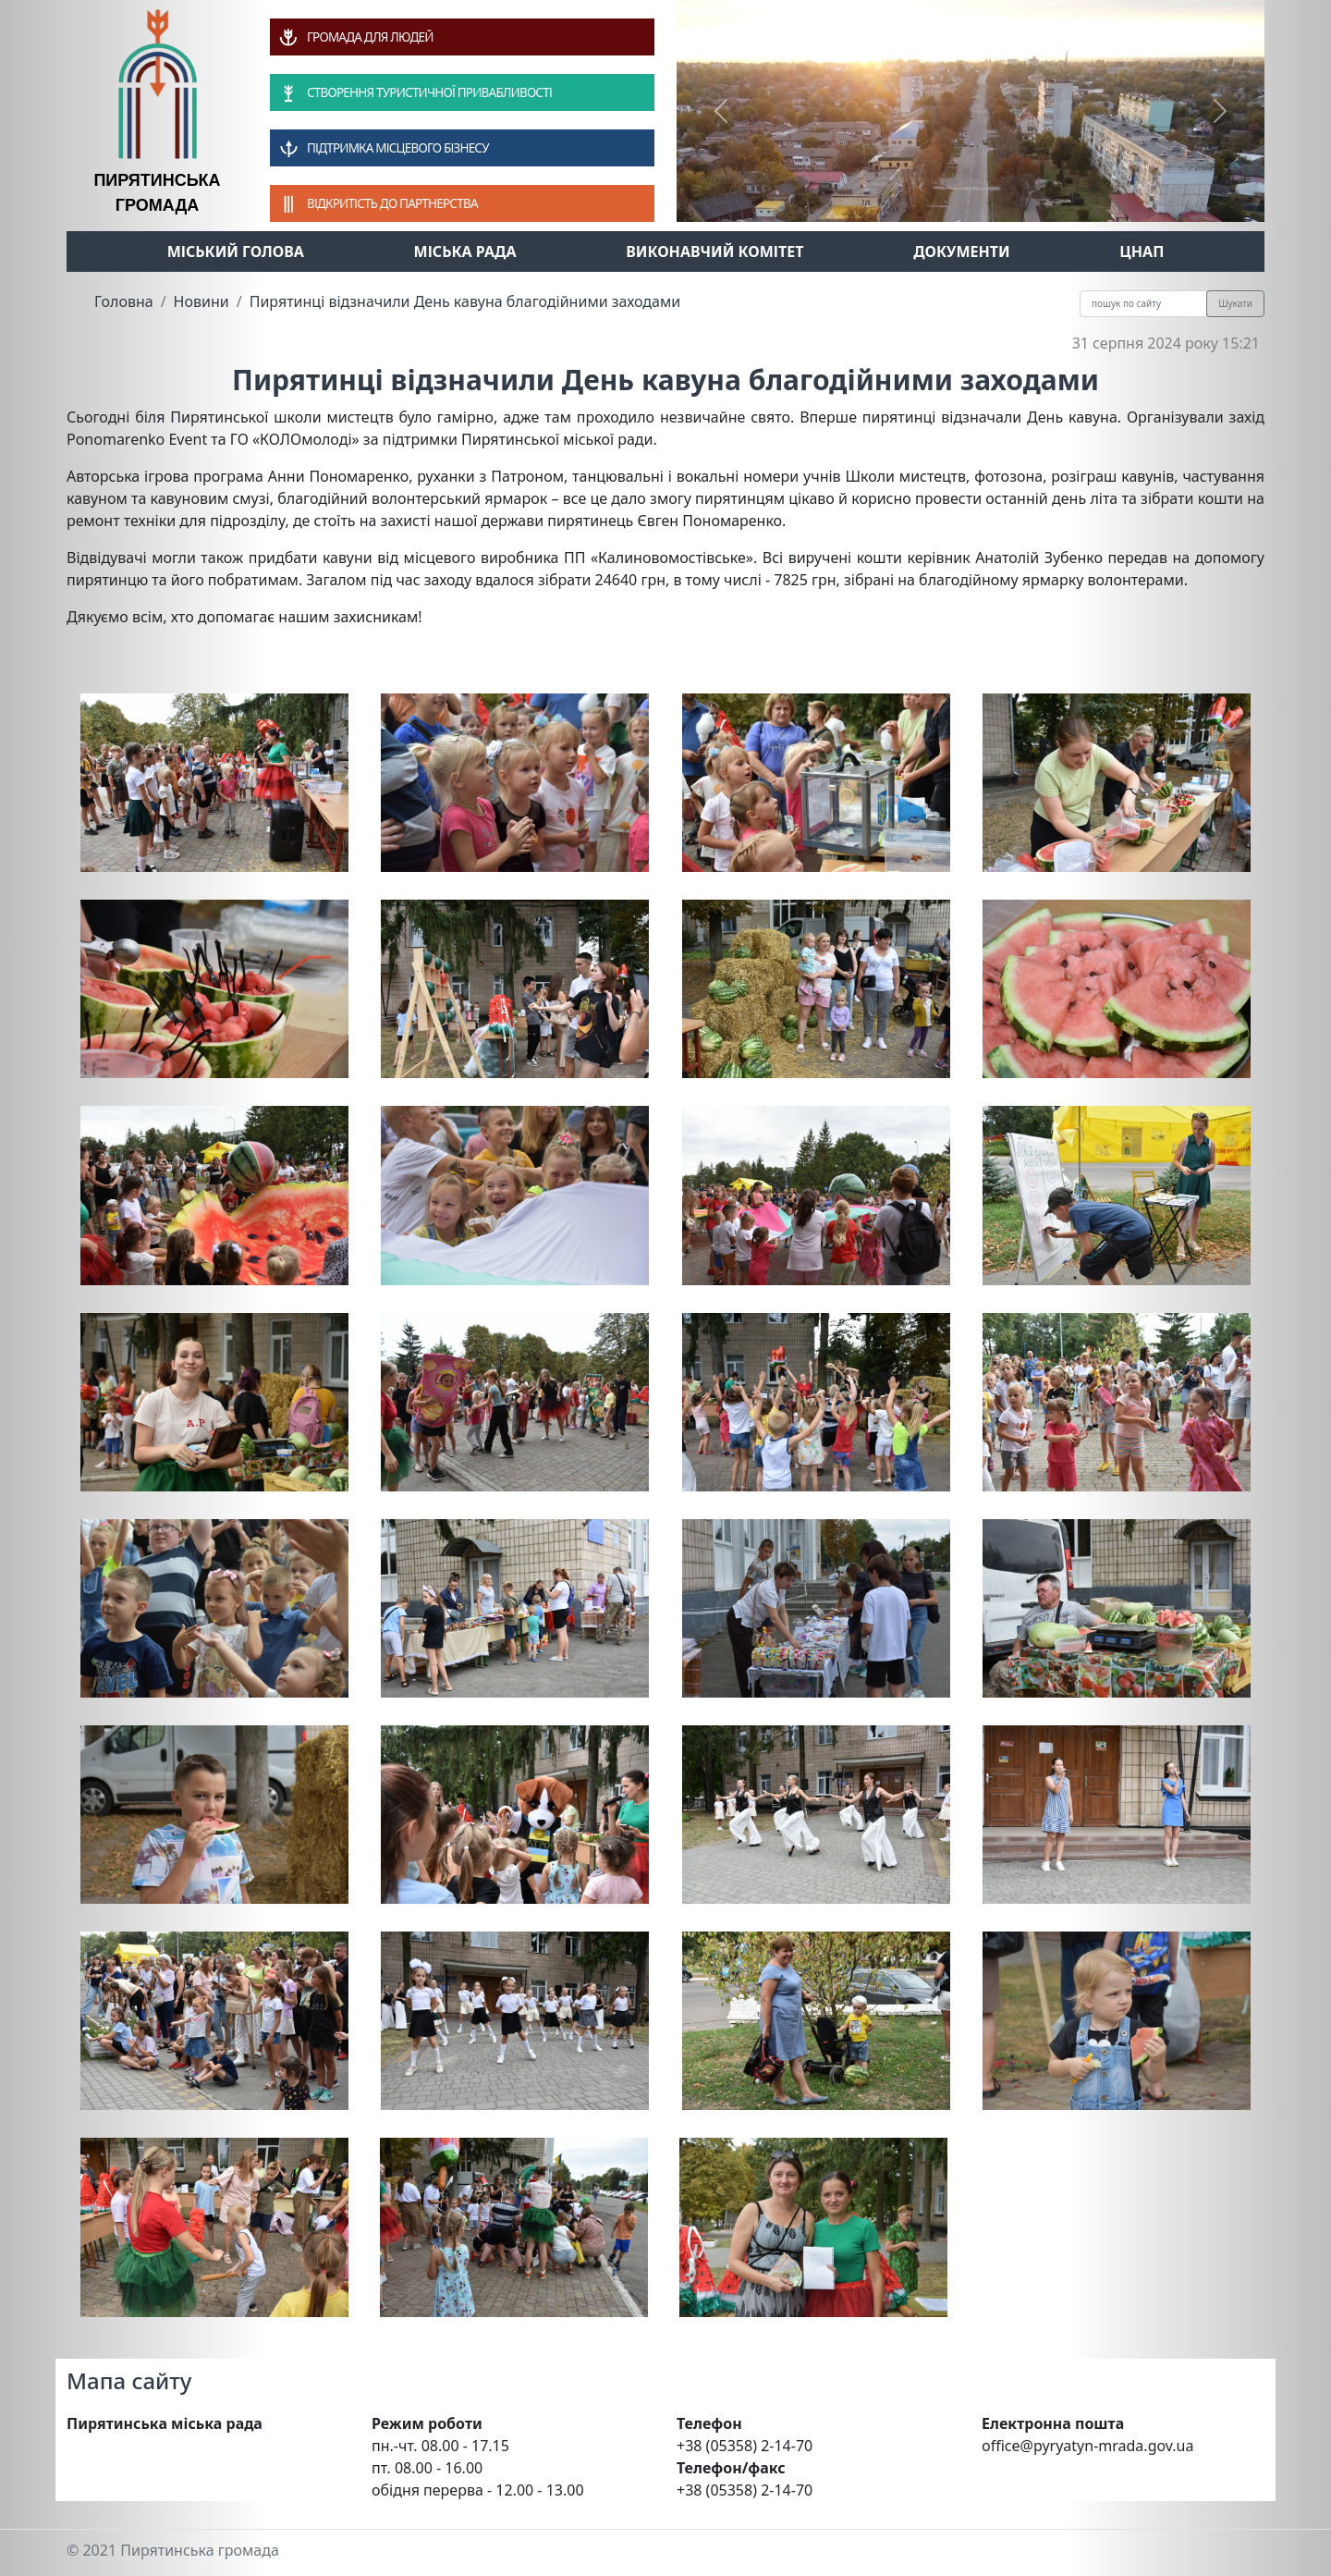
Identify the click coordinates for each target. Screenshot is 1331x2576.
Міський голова (235, 251)
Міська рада (465, 251)
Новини (201, 301)
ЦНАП (1141, 251)
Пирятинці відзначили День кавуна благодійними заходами (465, 301)
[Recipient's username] (1143, 303)
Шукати (1235, 303)
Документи (961, 251)
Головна (123, 301)
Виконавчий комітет (714, 251)
